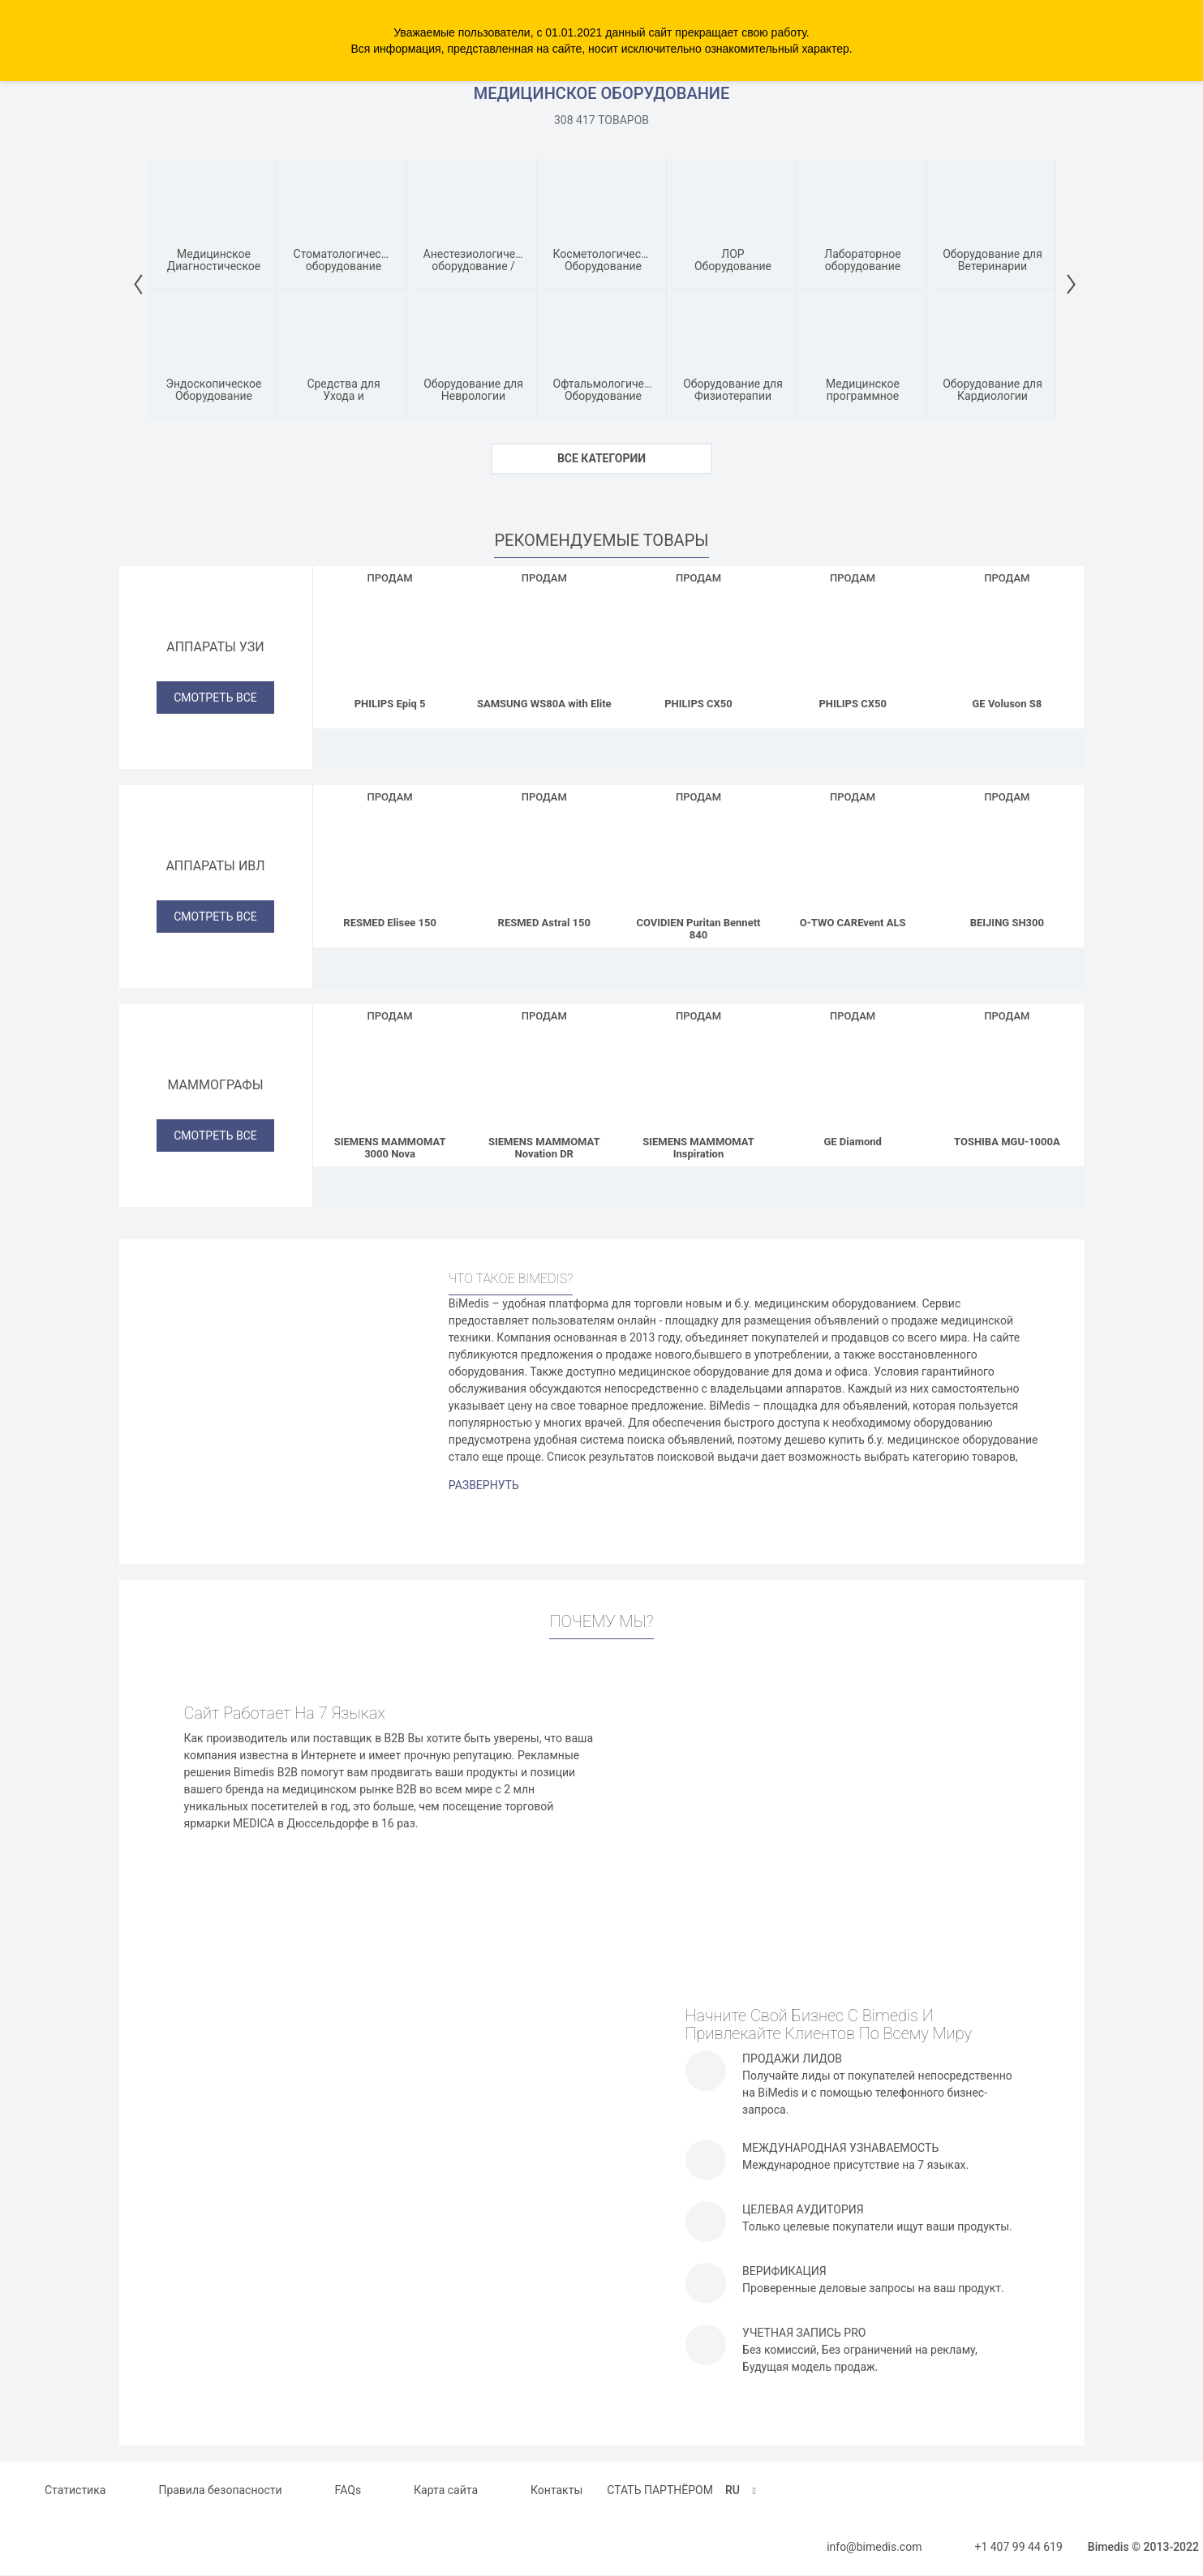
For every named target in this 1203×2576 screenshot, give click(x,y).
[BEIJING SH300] (1007, 858)
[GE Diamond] (853, 1077)
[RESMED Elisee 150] (390, 858)
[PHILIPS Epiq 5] (390, 639)
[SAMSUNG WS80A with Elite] (544, 639)
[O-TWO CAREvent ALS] (853, 858)
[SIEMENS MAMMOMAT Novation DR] (544, 1077)
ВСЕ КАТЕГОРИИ (601, 458)
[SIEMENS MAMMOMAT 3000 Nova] (390, 1077)
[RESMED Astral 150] (544, 858)
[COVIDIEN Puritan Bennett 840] (698, 858)
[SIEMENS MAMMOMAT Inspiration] (698, 1077)
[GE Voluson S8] (1007, 639)
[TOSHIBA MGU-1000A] (1007, 1077)
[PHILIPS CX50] (698, 639)
